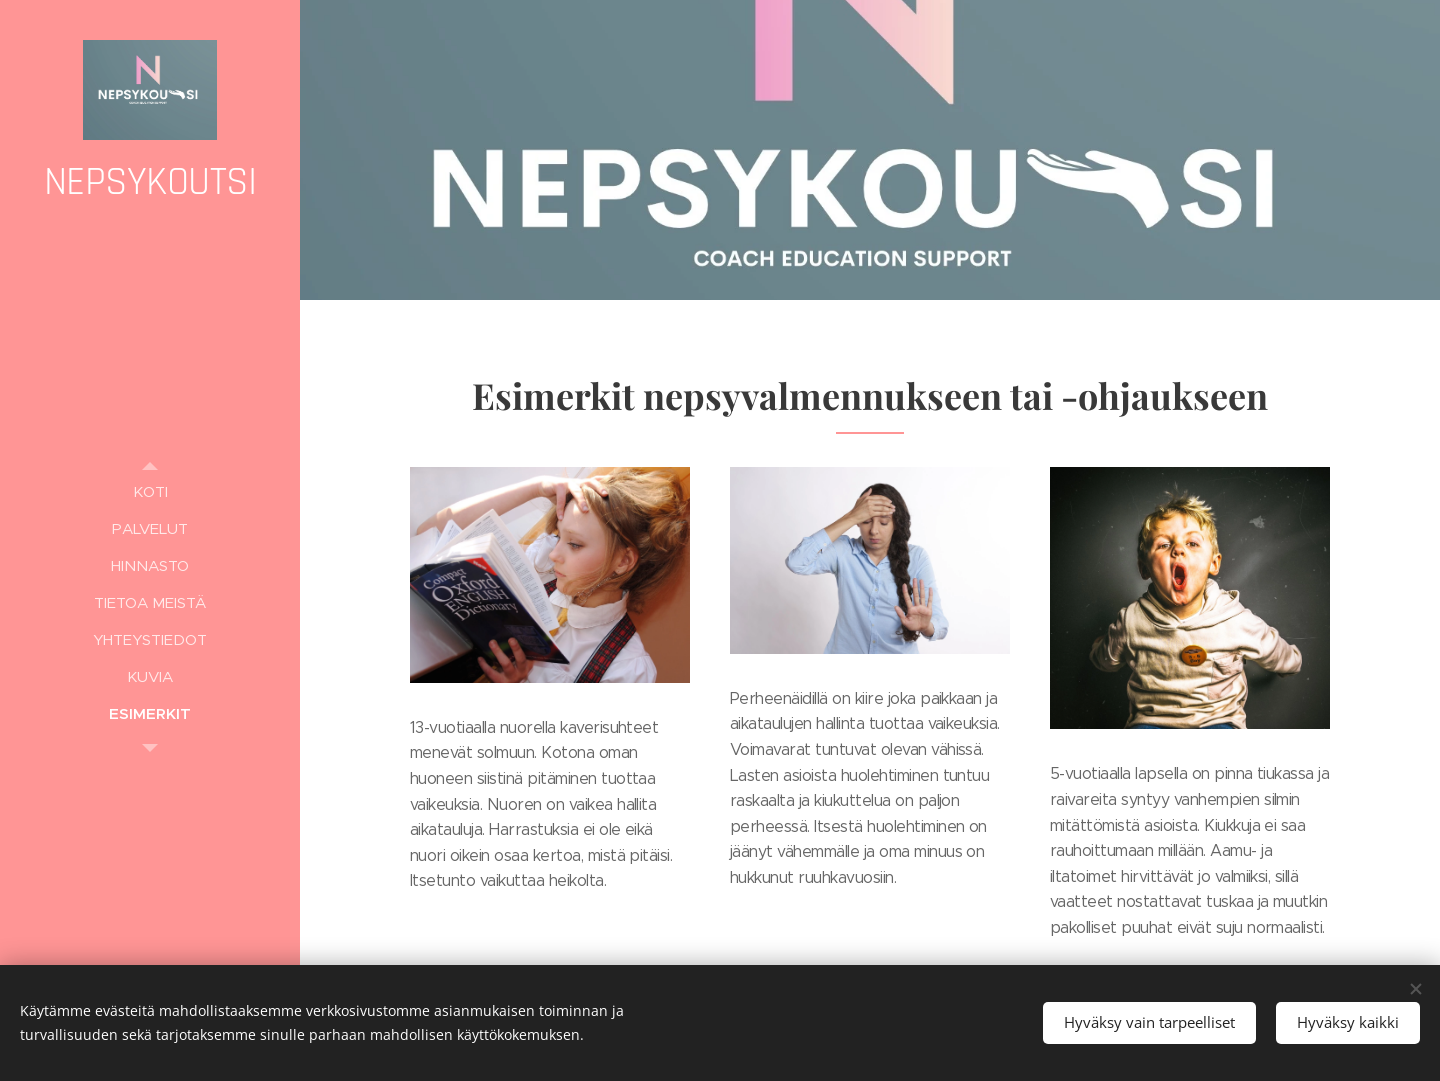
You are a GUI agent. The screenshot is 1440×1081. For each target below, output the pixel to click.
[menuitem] (150, 491)
